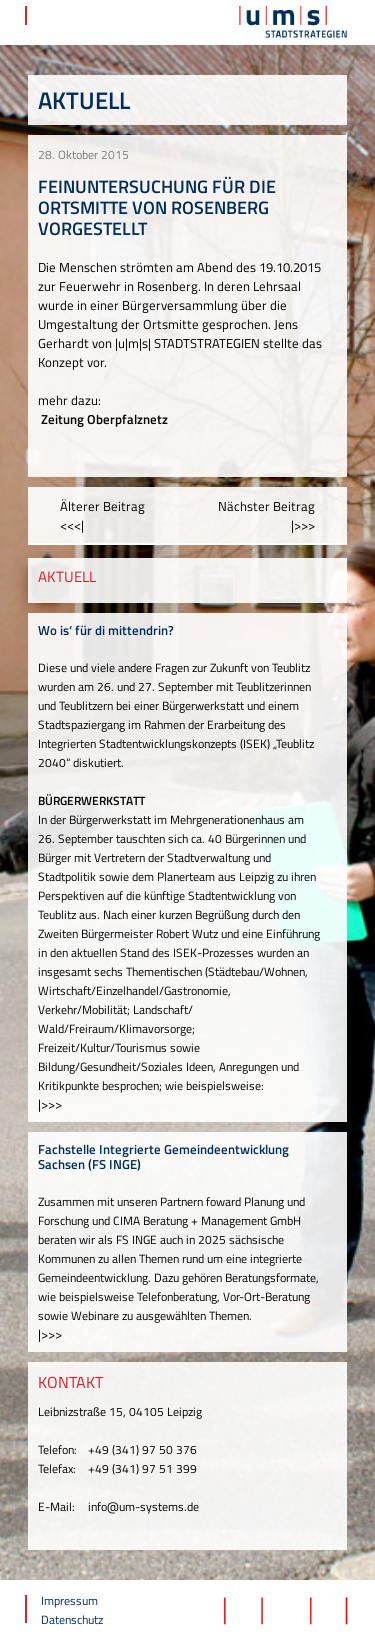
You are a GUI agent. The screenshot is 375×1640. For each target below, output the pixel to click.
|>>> (50, 1104)
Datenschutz (72, 1619)
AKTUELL (67, 576)
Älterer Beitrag (102, 515)
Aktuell (84, 100)
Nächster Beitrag (266, 515)
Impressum (69, 1600)
